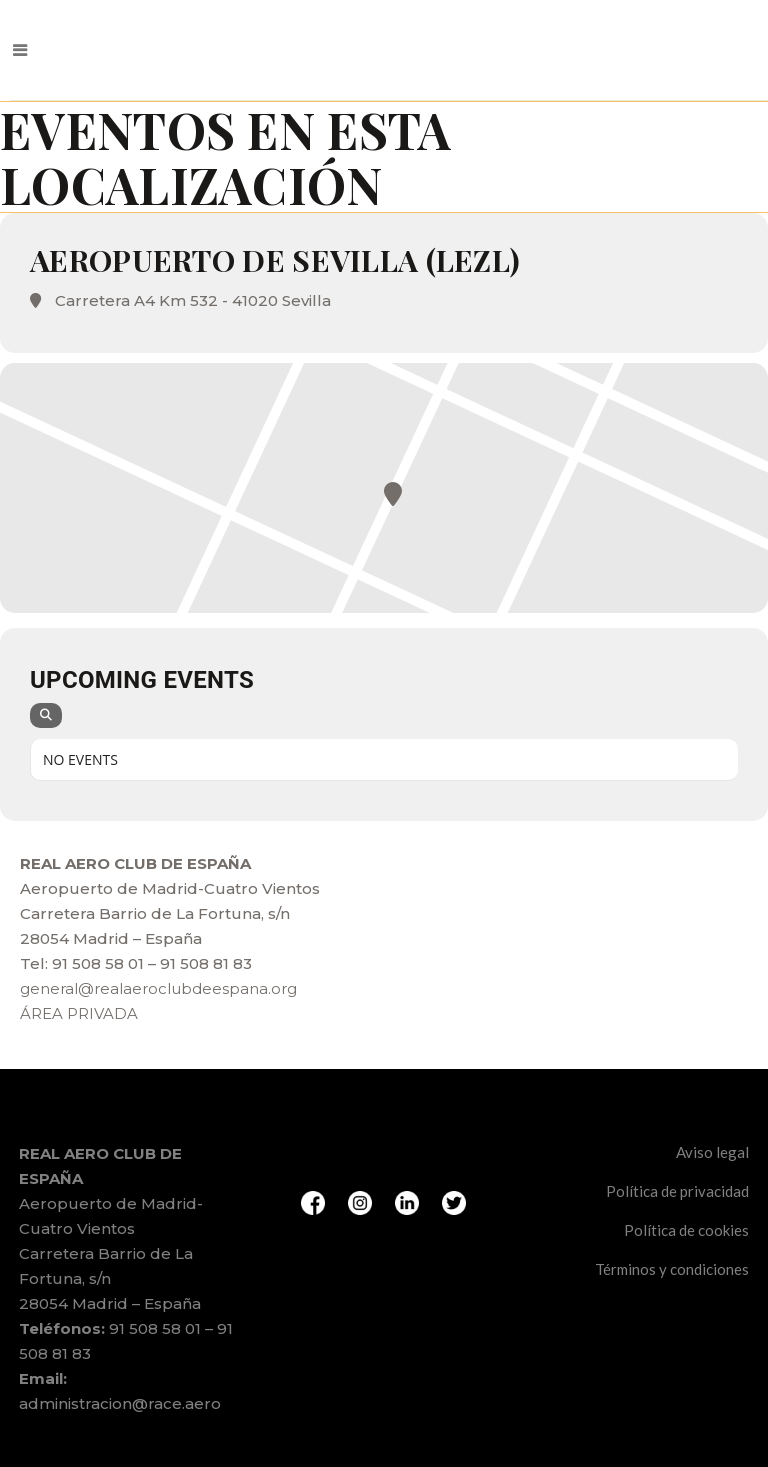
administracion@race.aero (120, 1403)
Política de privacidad (677, 1191)
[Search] (46, 715)
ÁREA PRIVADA (79, 1013)
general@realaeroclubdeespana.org (158, 988)
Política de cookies (686, 1230)
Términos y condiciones (672, 1269)
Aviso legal (712, 1152)
